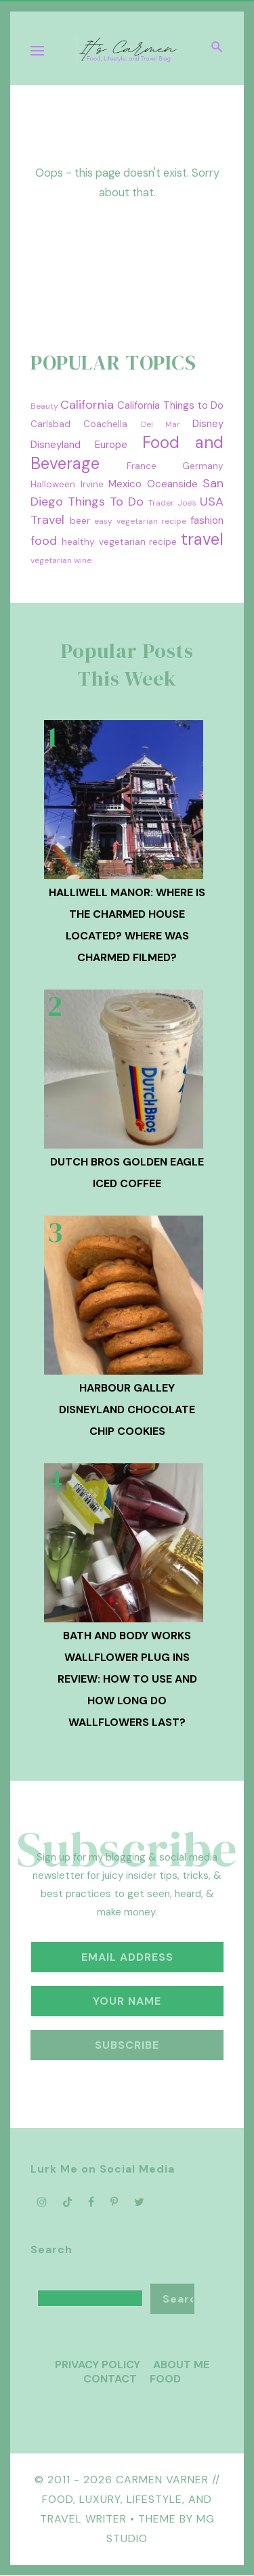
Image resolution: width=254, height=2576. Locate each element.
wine (82, 560)
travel (202, 539)
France (141, 466)
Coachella (105, 424)
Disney (208, 423)
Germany (203, 466)
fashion (207, 520)
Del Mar (160, 424)
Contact (110, 2379)
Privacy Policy (97, 2364)
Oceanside (172, 484)
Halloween (52, 484)
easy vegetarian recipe (140, 521)
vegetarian (51, 560)
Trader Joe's (172, 502)
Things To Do (106, 501)
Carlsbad (50, 424)
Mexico (125, 484)
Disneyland (55, 444)
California (87, 405)
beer (80, 521)
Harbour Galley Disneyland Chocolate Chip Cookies (127, 1409)
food (43, 541)
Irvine (92, 484)
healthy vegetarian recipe (119, 542)
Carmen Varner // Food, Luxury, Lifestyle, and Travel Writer (130, 2499)
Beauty (44, 406)
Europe (111, 444)
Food (165, 2379)
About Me (181, 2364)
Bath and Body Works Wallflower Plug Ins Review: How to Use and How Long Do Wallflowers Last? (127, 1678)
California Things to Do (170, 405)
